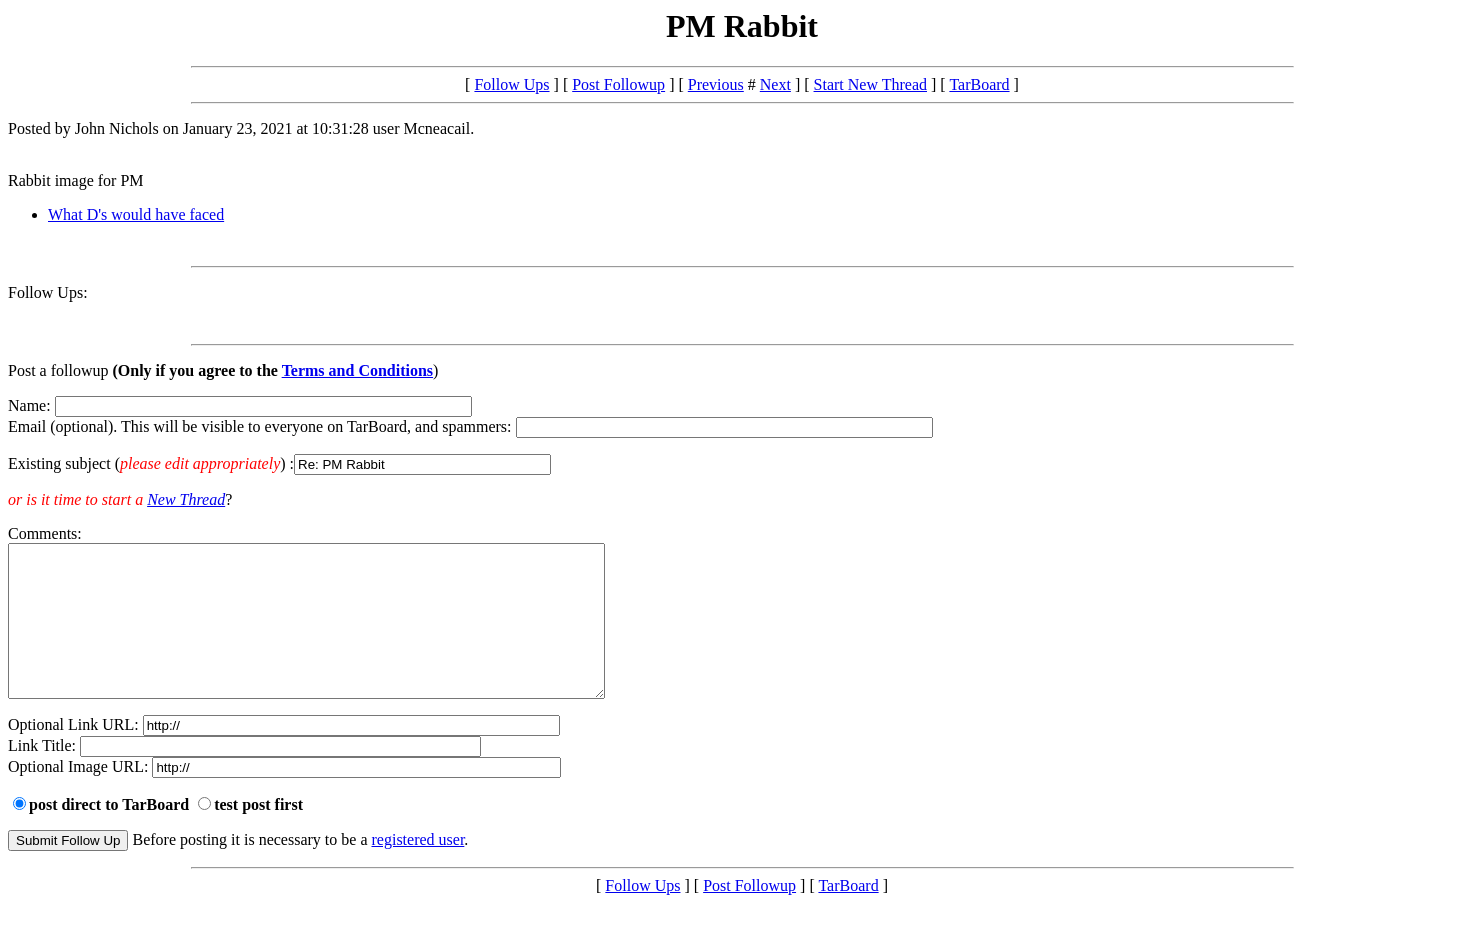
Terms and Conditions (357, 370)
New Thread (186, 499)
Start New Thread (870, 84)
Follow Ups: (48, 292)
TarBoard (979, 84)
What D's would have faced (136, 214)
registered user (418, 869)
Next (775, 84)
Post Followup (618, 84)
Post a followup (58, 370)
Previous (716, 84)
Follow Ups (511, 84)
